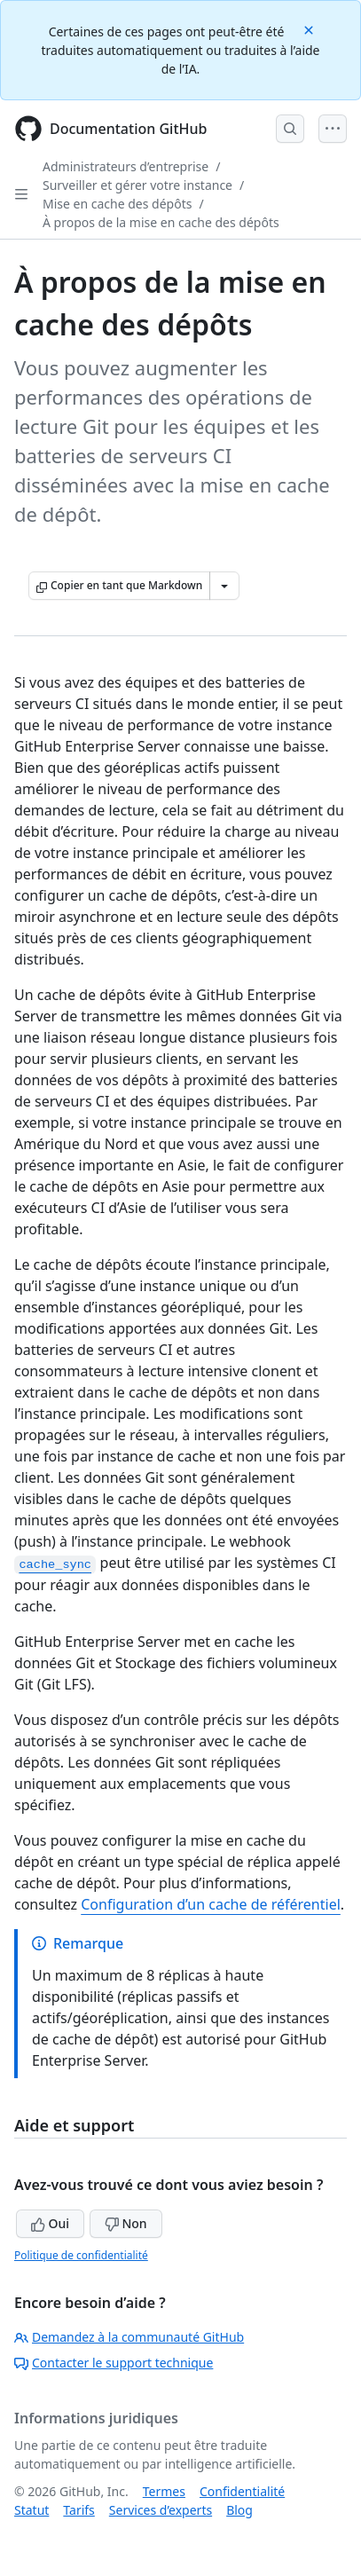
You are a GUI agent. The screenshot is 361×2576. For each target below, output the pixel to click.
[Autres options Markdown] (224, 585)
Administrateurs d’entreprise (125, 166)
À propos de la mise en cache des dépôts (161, 222)
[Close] (310, 29)
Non (126, 2223)
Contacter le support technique (113, 2362)
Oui (50, 2223)
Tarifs (78, 2509)
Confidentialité (242, 2491)
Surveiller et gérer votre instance (137, 185)
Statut (31, 2509)
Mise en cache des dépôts (117, 203)
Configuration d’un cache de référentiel (211, 1904)
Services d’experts (160, 2509)
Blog (239, 2509)
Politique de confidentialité (81, 2255)
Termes (164, 2491)
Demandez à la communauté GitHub (129, 2336)
